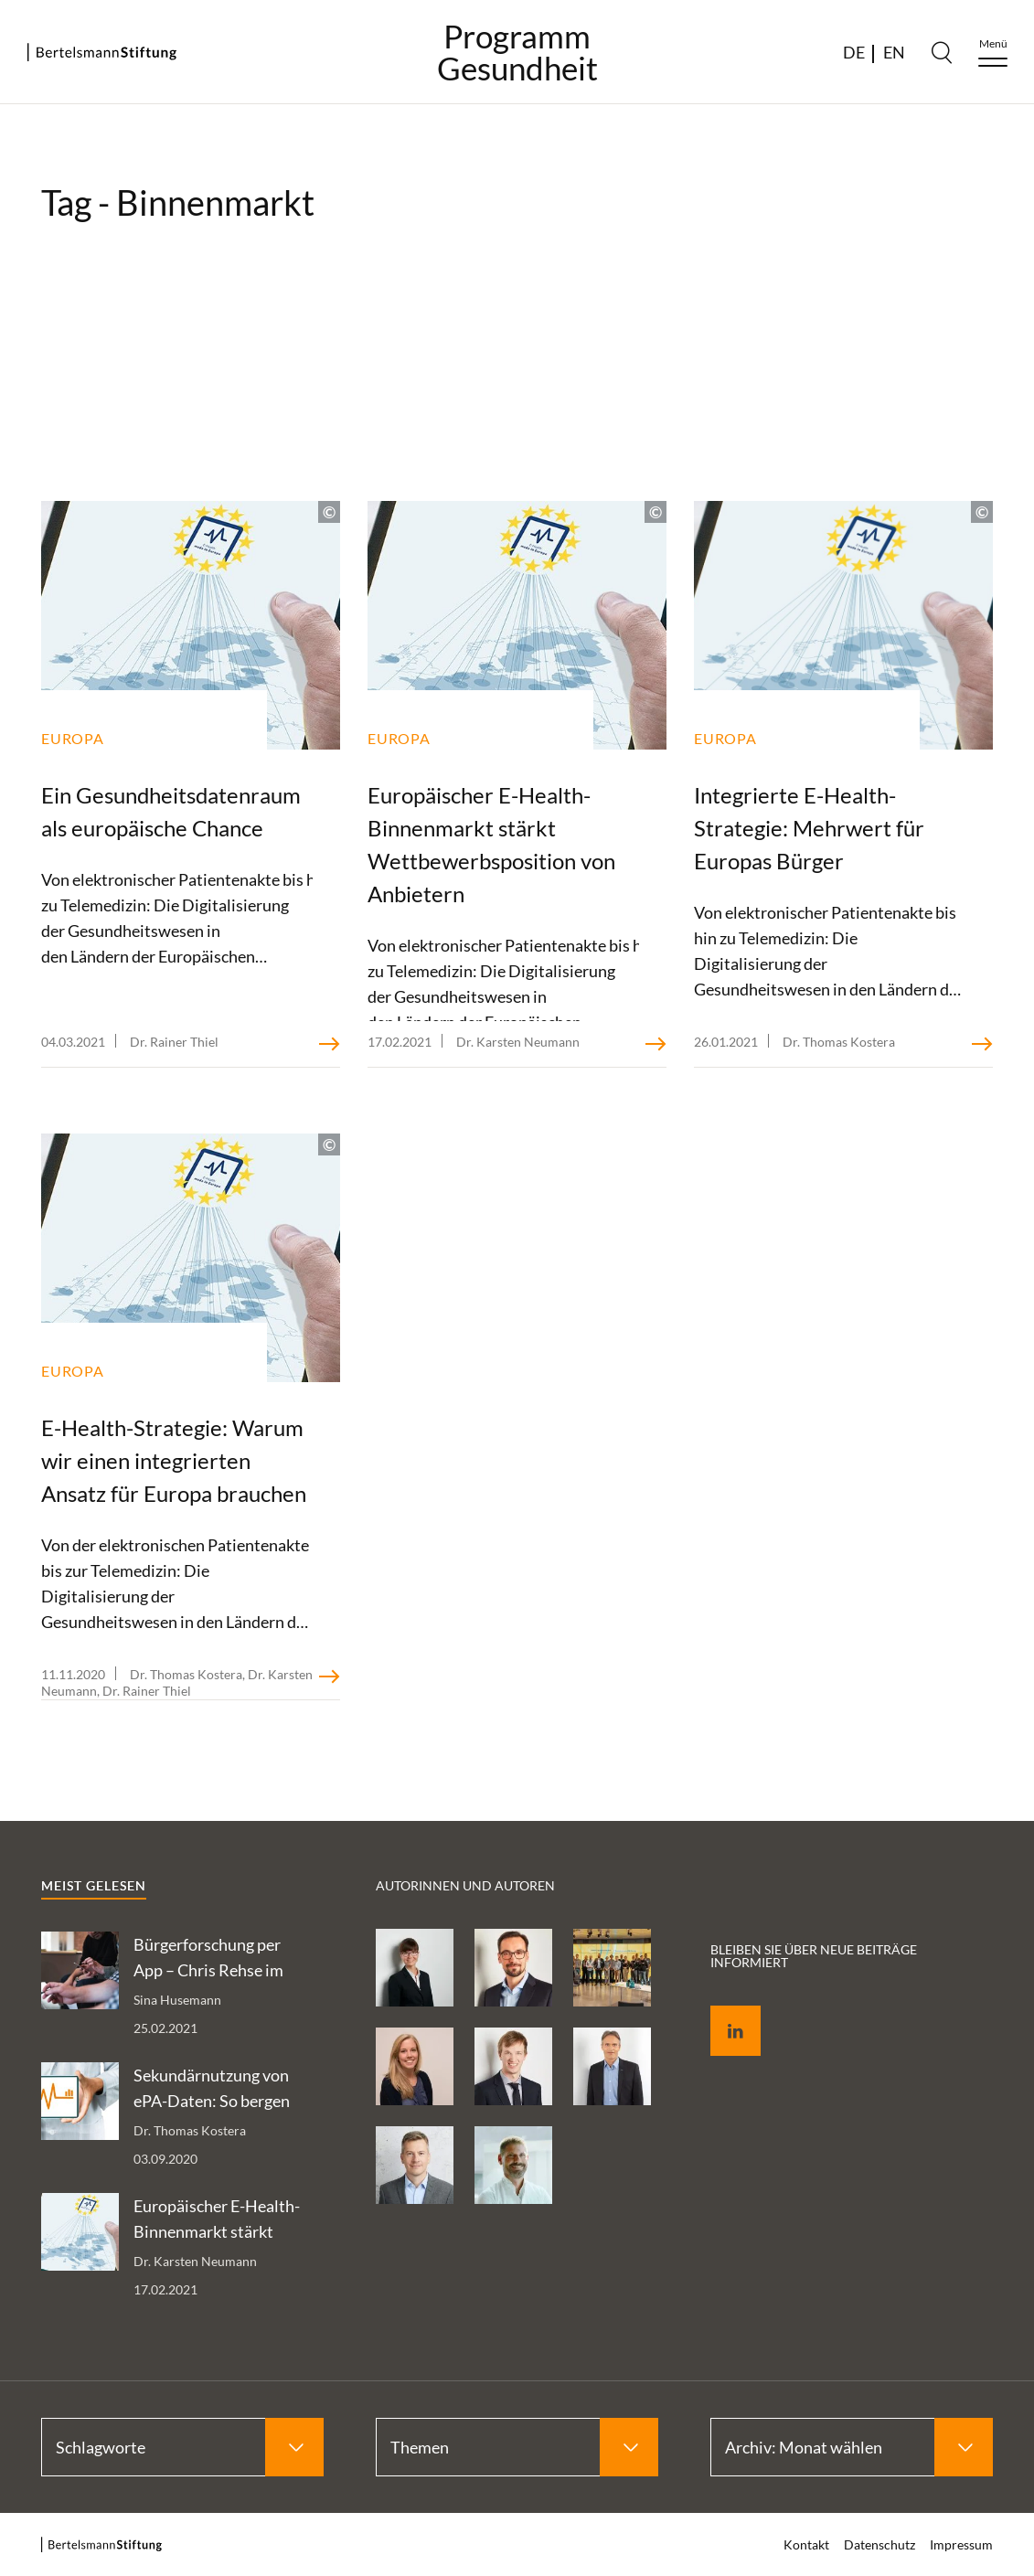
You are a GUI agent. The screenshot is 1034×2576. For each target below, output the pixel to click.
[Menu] (992, 53)
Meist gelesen (93, 1885)
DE (854, 52)
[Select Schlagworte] (182, 2447)
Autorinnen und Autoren (465, 1885)
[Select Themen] (517, 2447)
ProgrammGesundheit (517, 52)
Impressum (961, 2544)
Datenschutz (879, 2544)
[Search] (941, 52)
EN (894, 52)
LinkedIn (722, 2010)
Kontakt (806, 2544)
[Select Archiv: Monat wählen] (851, 2447)
